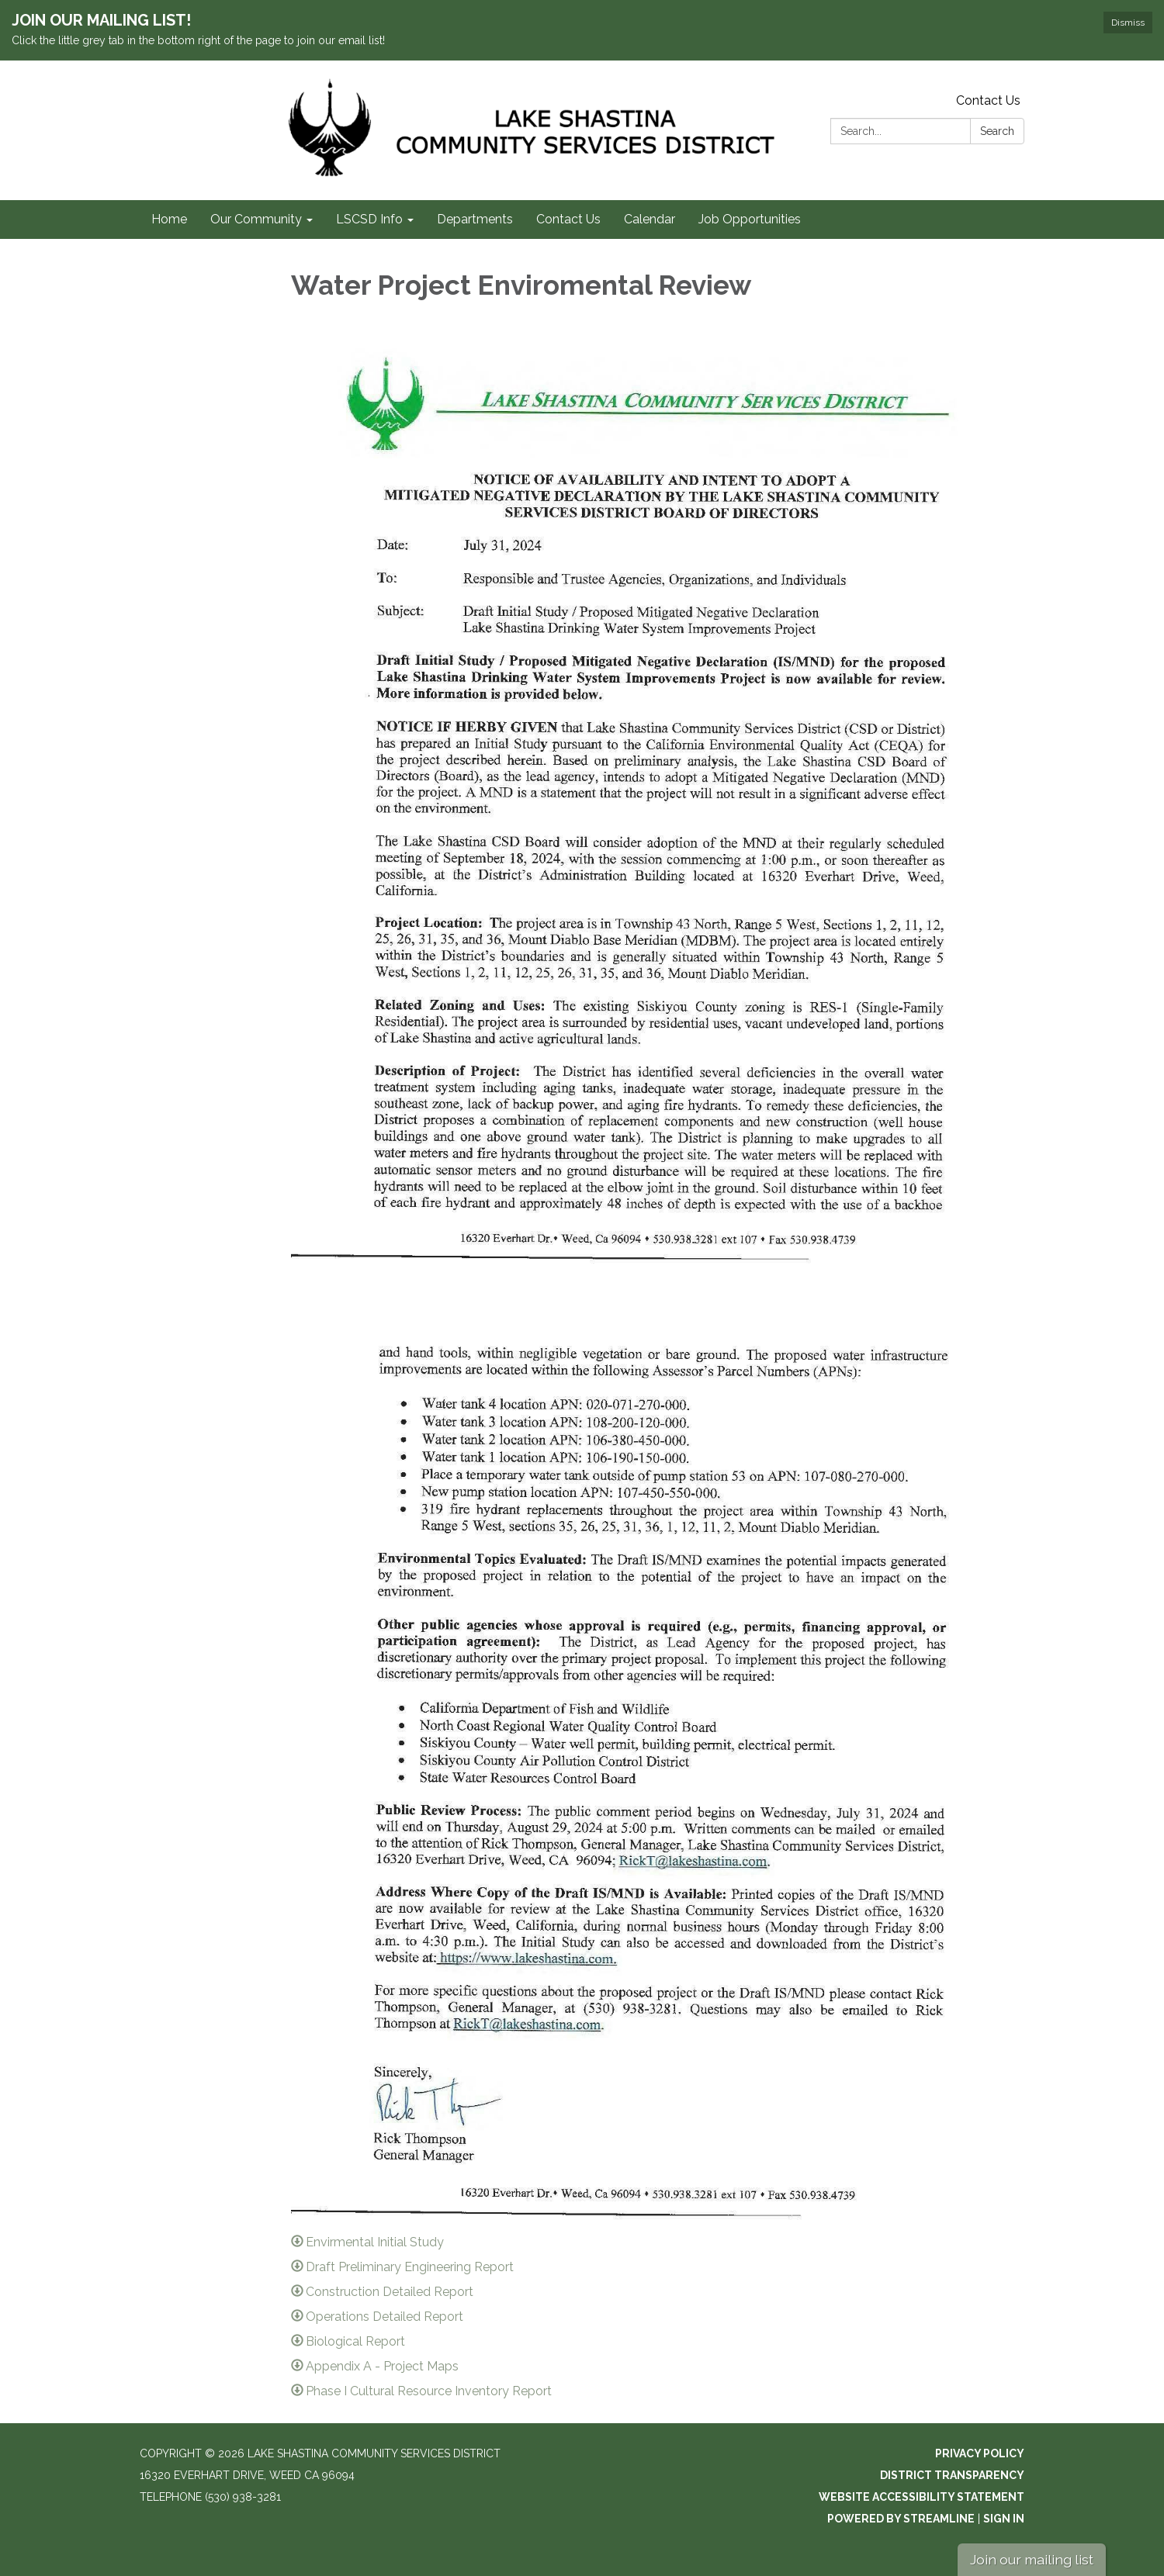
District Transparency (952, 2475)
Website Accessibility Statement (921, 2497)
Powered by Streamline (901, 2518)
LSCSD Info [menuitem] (369, 219)
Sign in (1003, 2518)
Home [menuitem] (169, 219)
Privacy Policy (979, 2453)
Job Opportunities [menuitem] (749, 219)
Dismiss (1128, 22)
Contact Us (988, 100)
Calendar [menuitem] (649, 219)
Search (997, 131)
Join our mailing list (1031, 2559)
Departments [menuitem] (475, 219)
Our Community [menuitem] (256, 219)
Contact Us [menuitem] (568, 219)
